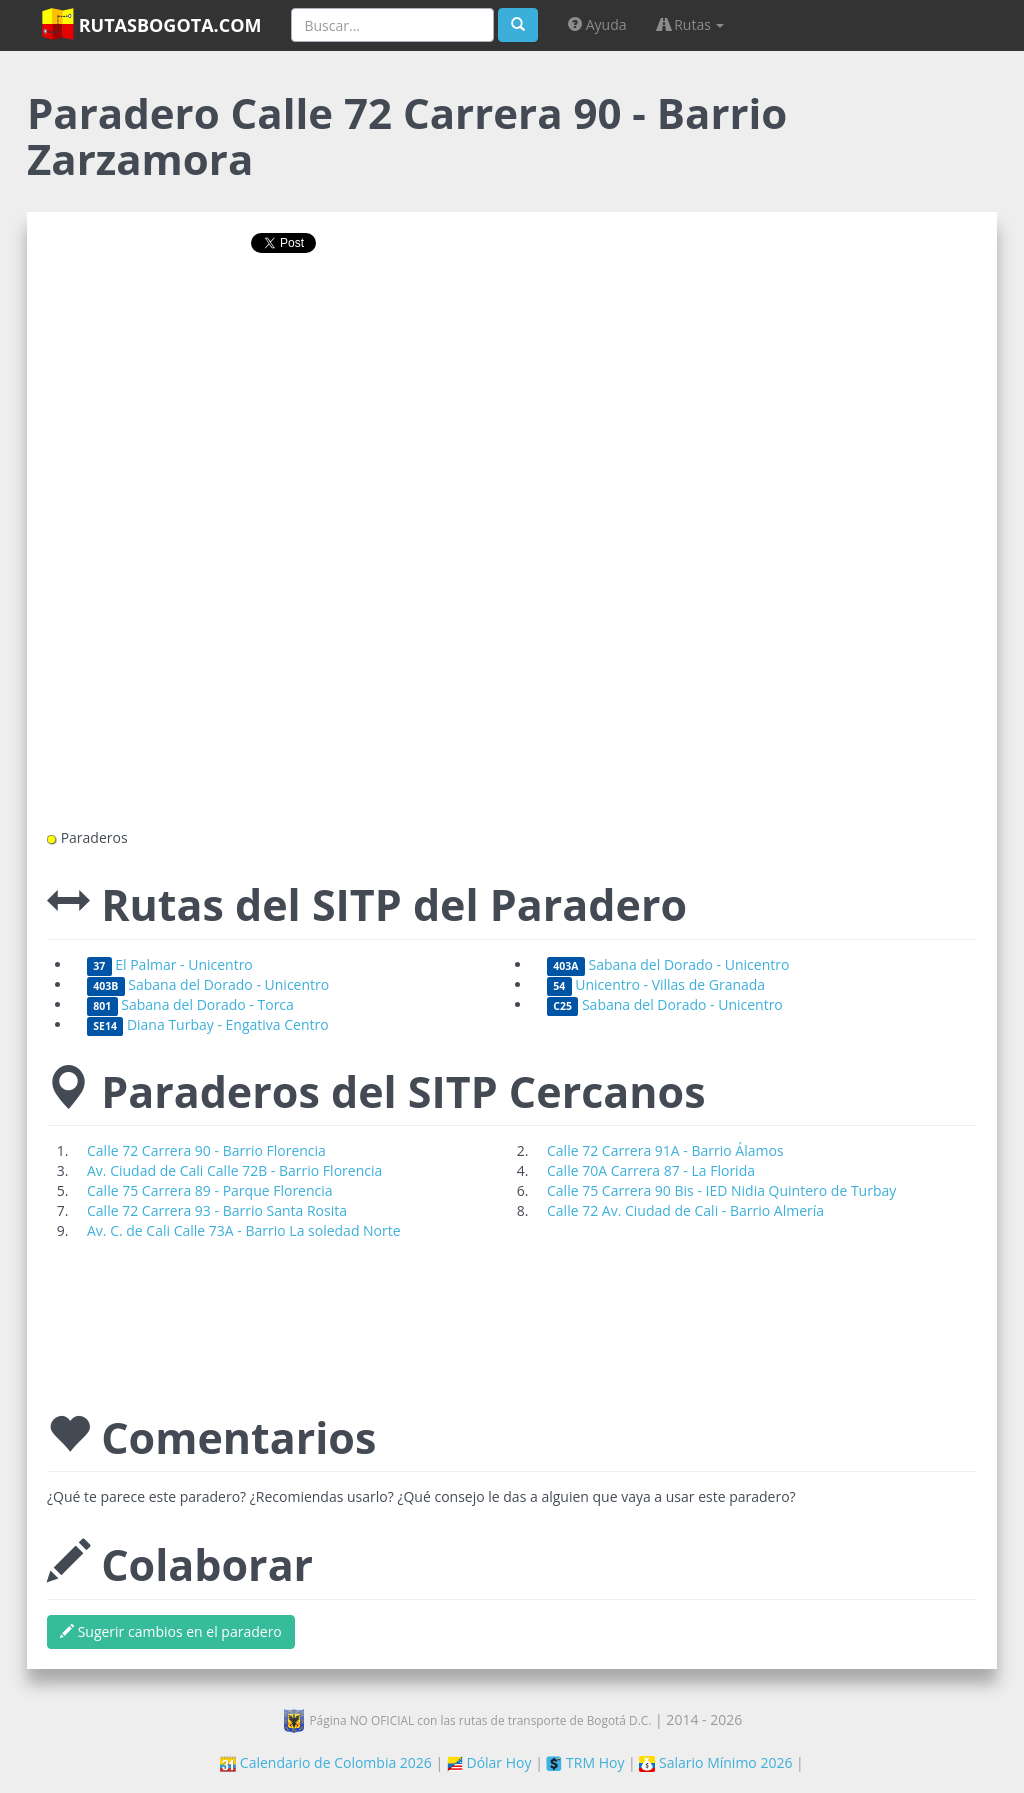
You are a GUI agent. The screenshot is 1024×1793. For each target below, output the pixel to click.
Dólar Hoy (489, 1762)
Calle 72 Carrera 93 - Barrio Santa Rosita (217, 1210)
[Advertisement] (512, 333)
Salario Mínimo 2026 (715, 1762)
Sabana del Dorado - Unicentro (668, 964)
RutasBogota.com (151, 24)
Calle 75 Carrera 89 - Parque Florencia (210, 1190)
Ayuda (597, 24)
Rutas (691, 24)
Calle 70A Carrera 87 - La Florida (651, 1170)
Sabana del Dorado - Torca (190, 1004)
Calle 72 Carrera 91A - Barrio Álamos (665, 1150)
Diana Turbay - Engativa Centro (208, 1024)
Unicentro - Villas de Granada (656, 984)
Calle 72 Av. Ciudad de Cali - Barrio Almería (685, 1210)
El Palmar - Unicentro (170, 964)
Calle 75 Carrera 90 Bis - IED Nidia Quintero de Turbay (721, 1190)
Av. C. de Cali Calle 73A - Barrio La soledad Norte (244, 1230)
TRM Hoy (585, 1762)
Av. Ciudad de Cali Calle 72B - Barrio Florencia (234, 1170)
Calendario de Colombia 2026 (326, 1762)
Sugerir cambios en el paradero (171, 1631)
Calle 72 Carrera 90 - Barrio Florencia (206, 1150)
